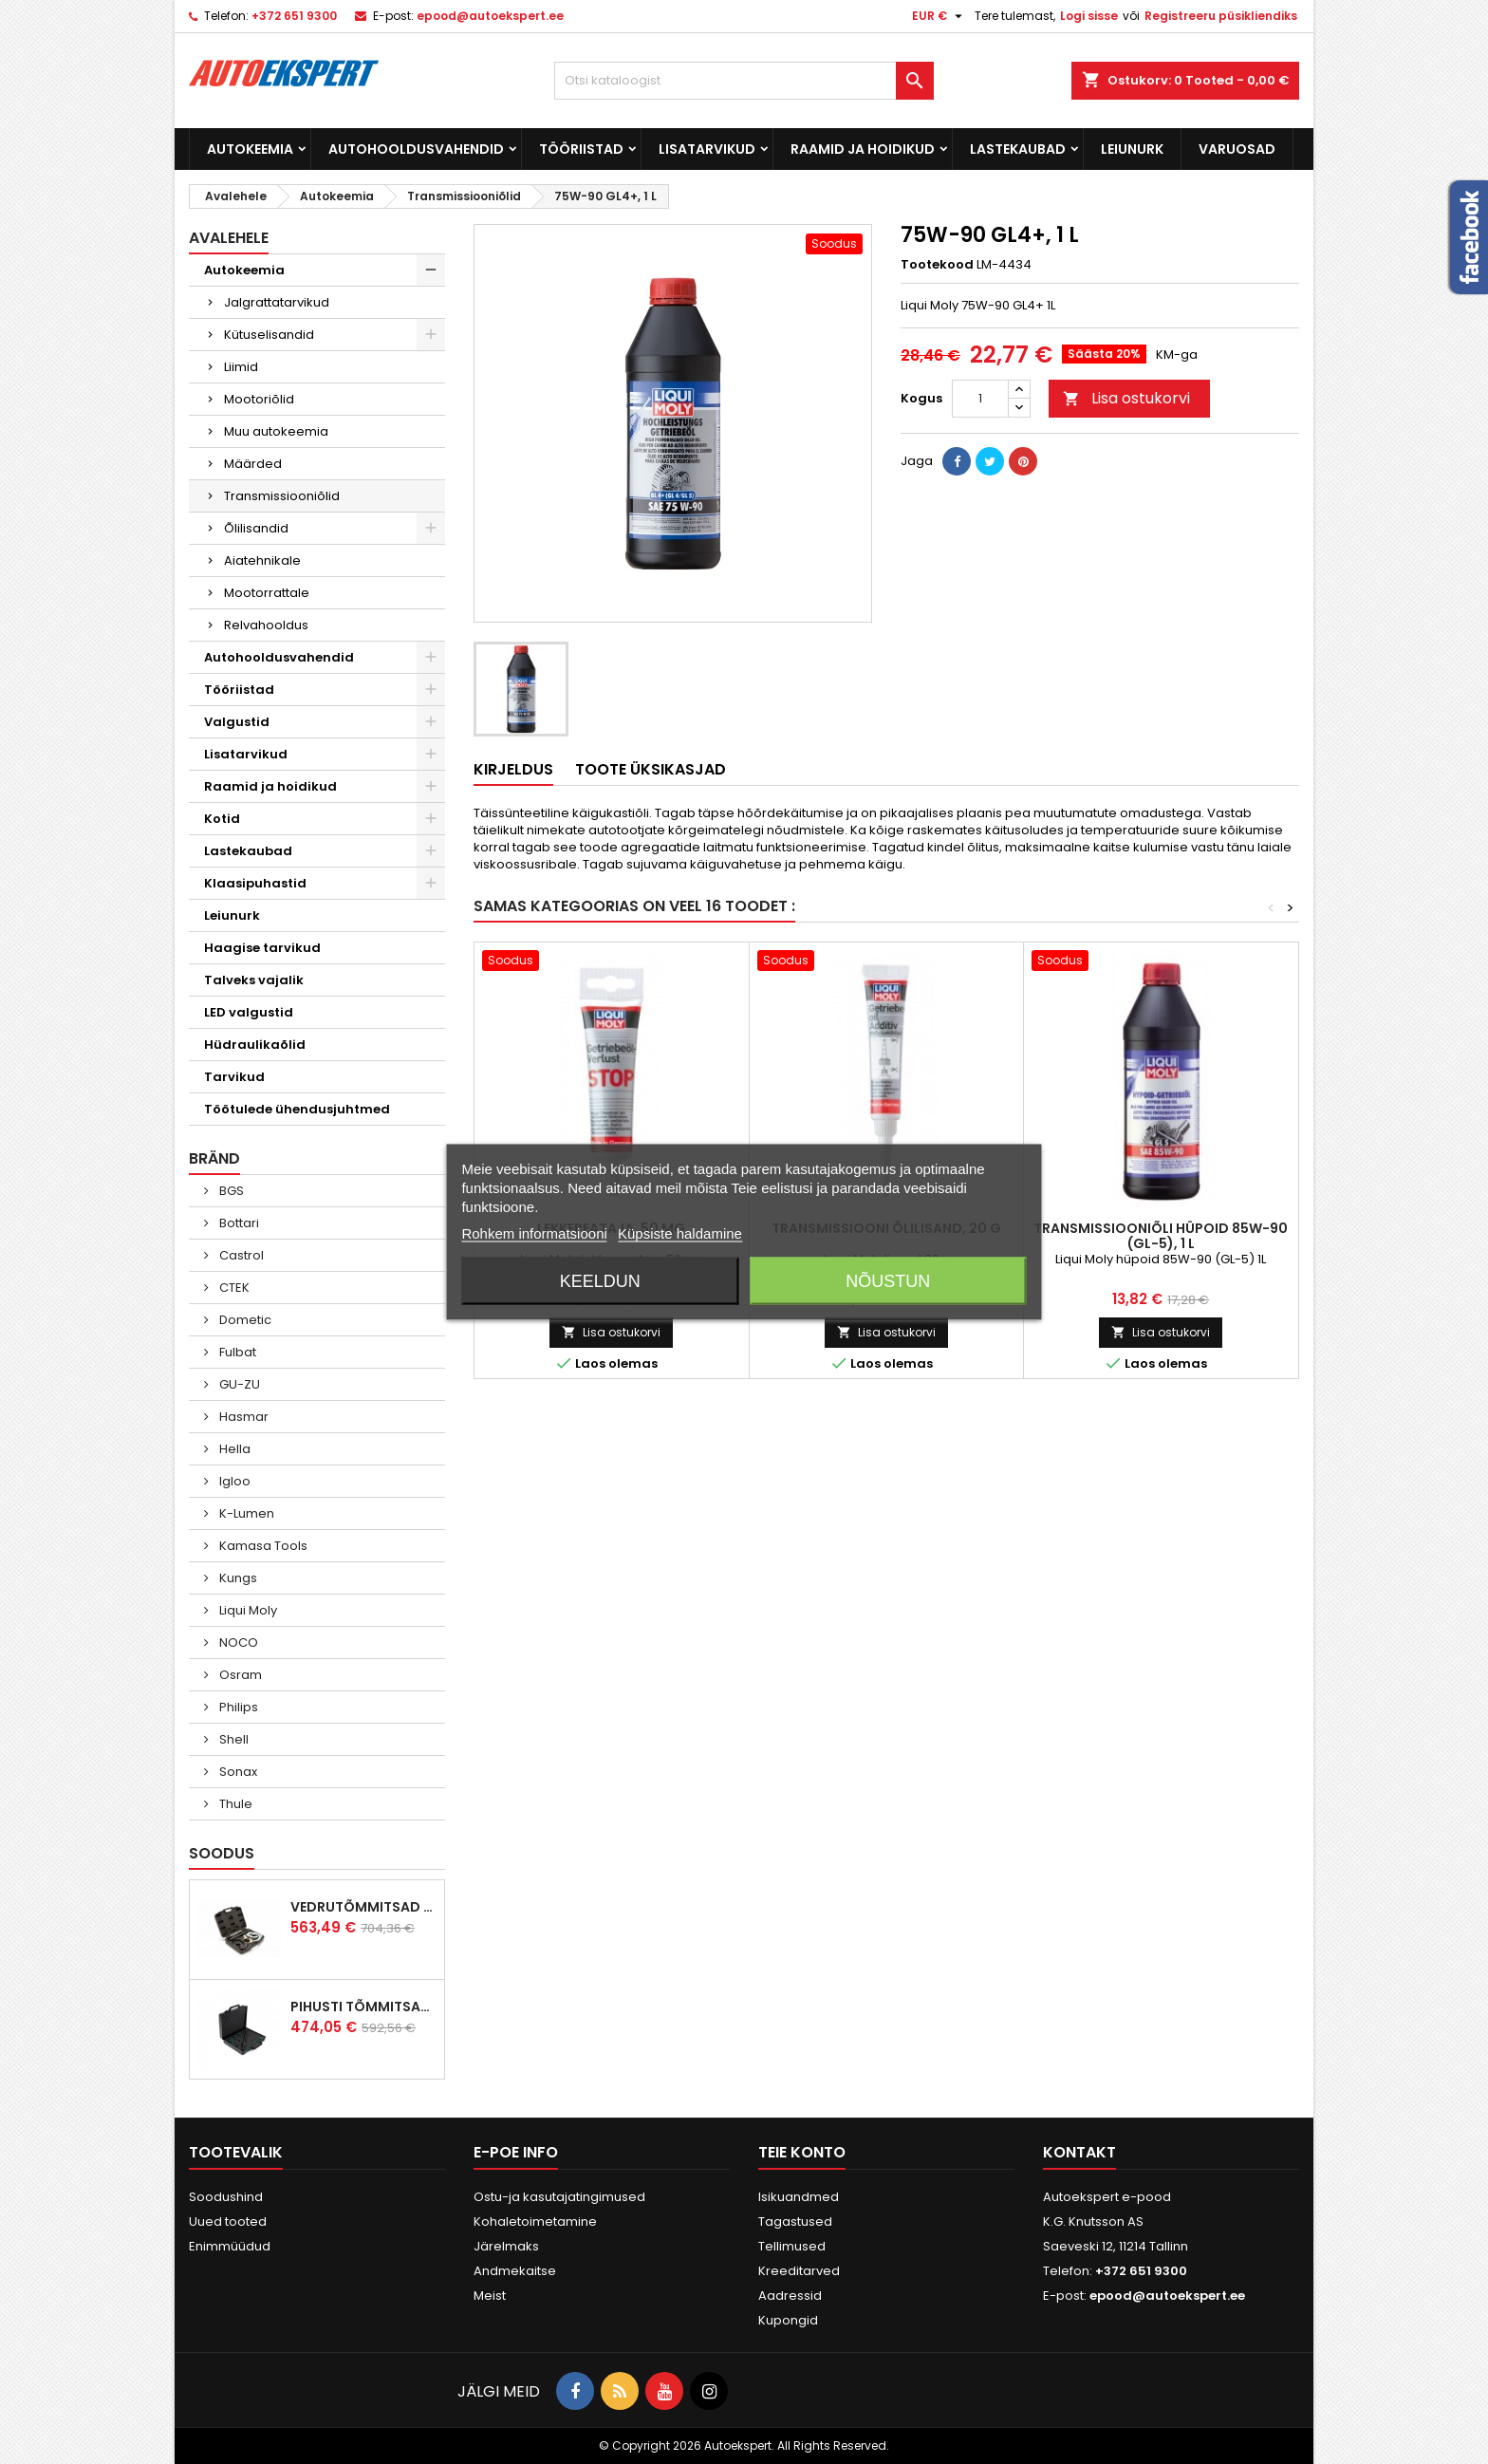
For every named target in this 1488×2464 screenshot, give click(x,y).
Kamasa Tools (261, 1546)
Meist (490, 2296)
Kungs (236, 1578)
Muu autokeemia (276, 431)
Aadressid (790, 2296)
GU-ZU (238, 1384)
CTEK (233, 1288)
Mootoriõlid (259, 399)
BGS (230, 1191)
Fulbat (236, 1352)
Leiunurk (1132, 149)
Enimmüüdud (229, 2246)
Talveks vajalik (254, 980)
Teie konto (802, 2152)
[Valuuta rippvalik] (939, 16)
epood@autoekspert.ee (490, 16)
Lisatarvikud (707, 149)
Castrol (240, 1255)
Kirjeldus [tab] (513, 769)
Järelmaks (506, 2246)
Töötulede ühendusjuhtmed (297, 1109)
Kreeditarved (799, 2271)
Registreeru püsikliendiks (1220, 16)
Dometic (243, 1320)
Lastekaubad (1018, 149)
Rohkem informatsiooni (533, 1233)
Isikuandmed (798, 2197)
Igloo (233, 1481)
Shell (232, 1739)
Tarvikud (234, 1077)
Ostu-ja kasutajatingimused (559, 2197)
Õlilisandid (256, 528)
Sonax (236, 1772)
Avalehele (229, 238)
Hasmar (242, 1417)
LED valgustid (248, 1012)
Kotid (222, 819)
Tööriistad (581, 149)
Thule (234, 1804)
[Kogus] (980, 399)
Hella (233, 1449)
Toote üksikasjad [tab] (650, 769)
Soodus (221, 1853)
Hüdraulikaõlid (255, 1045)
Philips (237, 1707)
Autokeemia (250, 149)
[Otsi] (744, 81)
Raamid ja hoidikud (862, 149)
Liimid (241, 367)
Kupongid (788, 2320)
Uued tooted (228, 2221)
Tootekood (937, 264)
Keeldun (600, 1281)
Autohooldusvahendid (416, 149)
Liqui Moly (246, 1610)
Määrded (253, 464)
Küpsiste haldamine (680, 1233)
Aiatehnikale (262, 560)
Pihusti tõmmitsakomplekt (363, 2006)
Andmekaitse (515, 2271)
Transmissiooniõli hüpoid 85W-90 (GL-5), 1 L (1160, 1236)
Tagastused (795, 2221)
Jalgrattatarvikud (276, 302)
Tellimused (792, 2246)
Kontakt (1079, 2152)
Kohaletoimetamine (535, 2221)
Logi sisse (1089, 16)
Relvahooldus (266, 625)
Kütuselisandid (269, 335)
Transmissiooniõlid (282, 496)
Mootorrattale (266, 593)
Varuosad (1237, 149)
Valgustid (237, 722)
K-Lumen (245, 1513)
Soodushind (226, 2197)
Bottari (237, 1223)
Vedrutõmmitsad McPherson (363, 1906)
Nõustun (888, 1281)
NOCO (237, 1642)
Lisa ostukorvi (1126, 398)
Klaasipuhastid (255, 883)
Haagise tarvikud (262, 948)
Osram (239, 1675)
